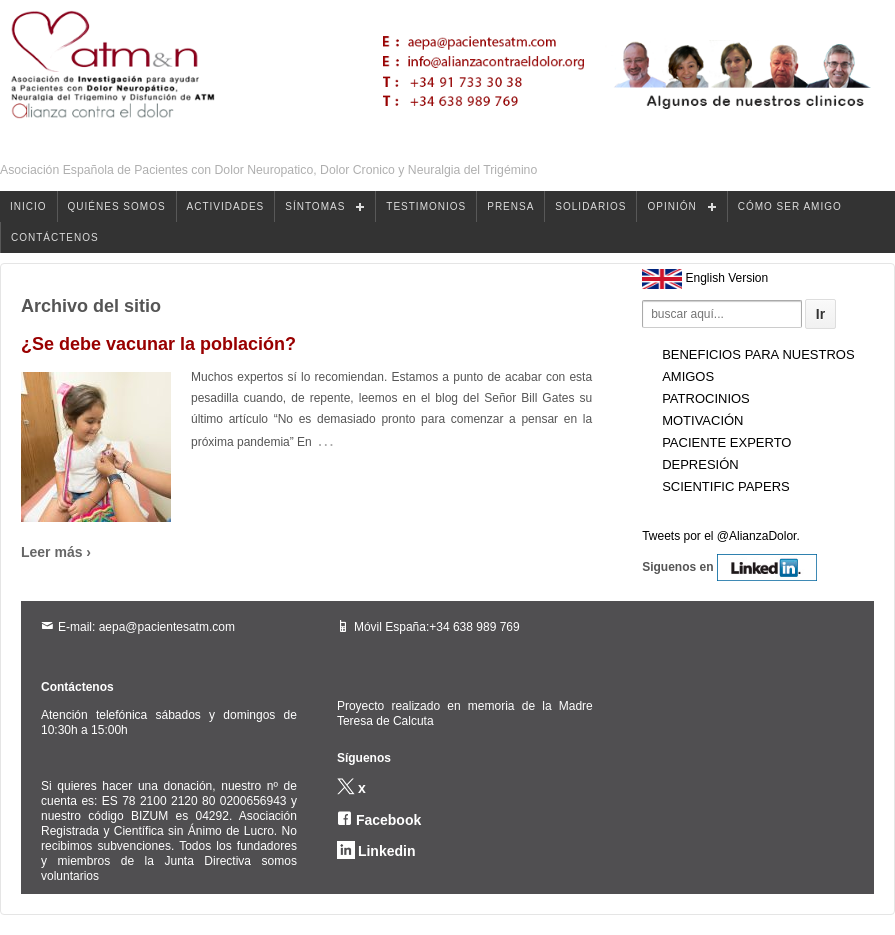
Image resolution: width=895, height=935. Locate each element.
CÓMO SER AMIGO (790, 206)
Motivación (702, 420)
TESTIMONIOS (426, 206)
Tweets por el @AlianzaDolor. (721, 536)
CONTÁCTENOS (55, 237)
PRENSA (510, 206)
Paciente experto (726, 442)
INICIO (28, 206)
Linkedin (387, 851)
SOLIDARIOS (590, 206)
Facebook (388, 820)
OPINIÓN (671, 206)
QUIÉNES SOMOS (117, 206)
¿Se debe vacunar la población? (158, 344)
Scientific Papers (726, 486)
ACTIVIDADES (226, 206)
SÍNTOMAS (315, 206)
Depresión (700, 464)
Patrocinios (706, 398)
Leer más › (56, 552)
